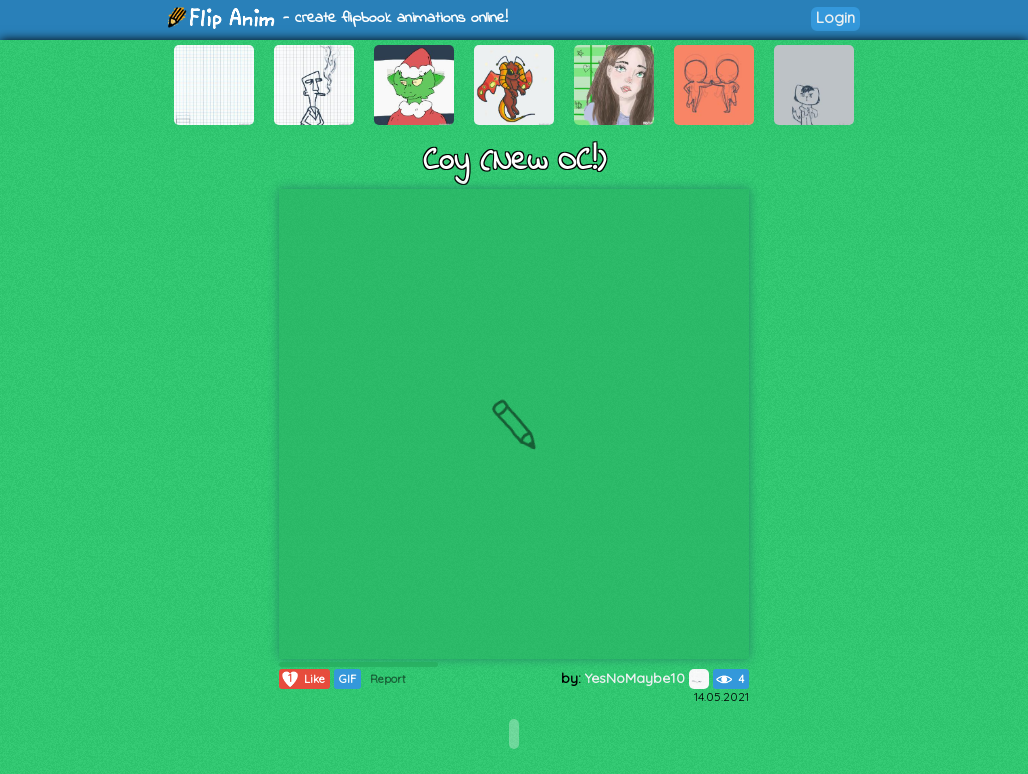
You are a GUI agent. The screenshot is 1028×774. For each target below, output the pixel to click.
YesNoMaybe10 (647, 678)
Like (302, 679)
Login (835, 17)
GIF (347, 679)
